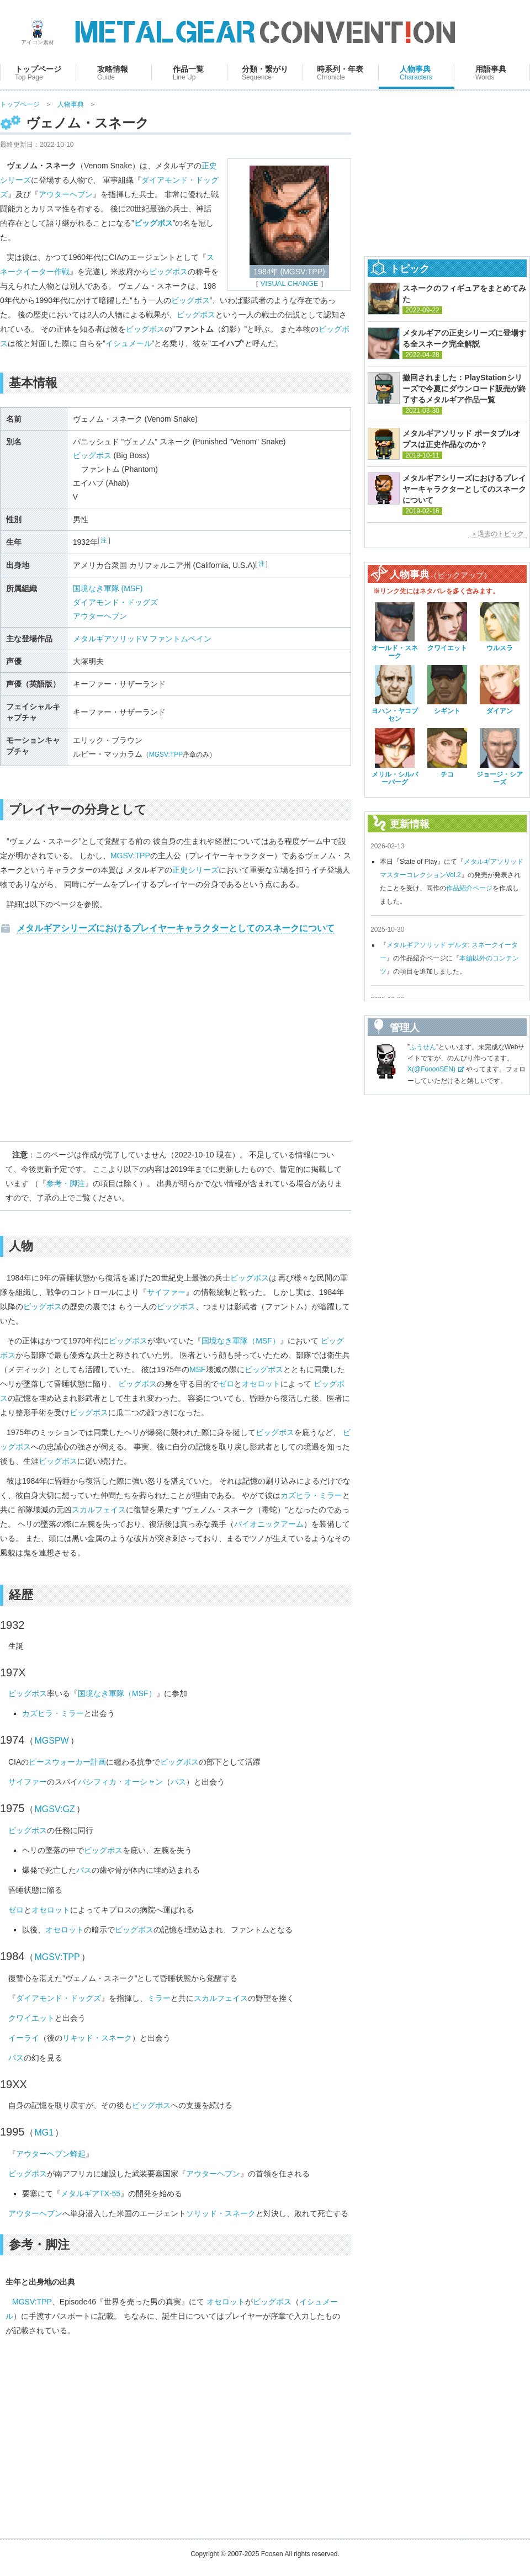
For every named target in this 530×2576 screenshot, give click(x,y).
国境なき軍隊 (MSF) (108, 588)
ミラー (159, 1998)
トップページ (20, 104)
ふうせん (423, 1047)
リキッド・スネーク (97, 2037)
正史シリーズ (195, 869)
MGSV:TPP (166, 754)
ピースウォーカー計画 (67, 1761)
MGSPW (52, 1740)
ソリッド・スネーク (221, 2213)
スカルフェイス (99, 1509)
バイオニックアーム (269, 1524)
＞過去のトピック (497, 534)
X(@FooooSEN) (431, 1069)
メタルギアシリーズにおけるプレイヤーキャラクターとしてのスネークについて (176, 928)
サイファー (166, 1292)
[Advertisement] (175, 1042)
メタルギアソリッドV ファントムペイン (142, 638)
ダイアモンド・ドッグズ (115, 602)
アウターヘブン (66, 194)
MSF (197, 1369)
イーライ (23, 2037)
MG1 (44, 2132)
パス (178, 1781)
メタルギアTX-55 (90, 2193)
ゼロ (226, 1383)
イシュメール (128, 343)
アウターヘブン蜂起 (51, 2153)
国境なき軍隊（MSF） (241, 1340)
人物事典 (70, 104)
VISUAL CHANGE (290, 283)
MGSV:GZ (55, 1809)
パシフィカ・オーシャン (120, 1781)
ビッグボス (168, 271)
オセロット (261, 1383)
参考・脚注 (65, 1183)
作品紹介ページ (469, 888)
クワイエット (31, 2018)
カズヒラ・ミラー (311, 1495)
